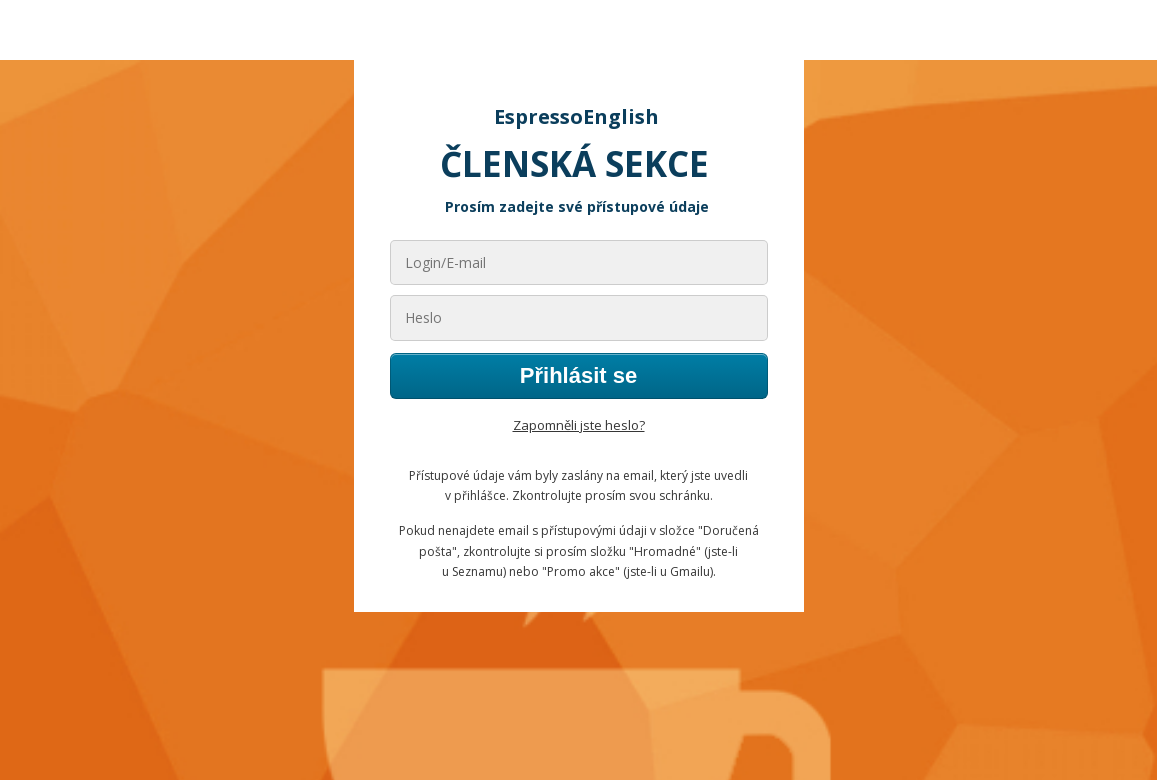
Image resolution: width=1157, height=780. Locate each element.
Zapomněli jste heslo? (579, 425)
